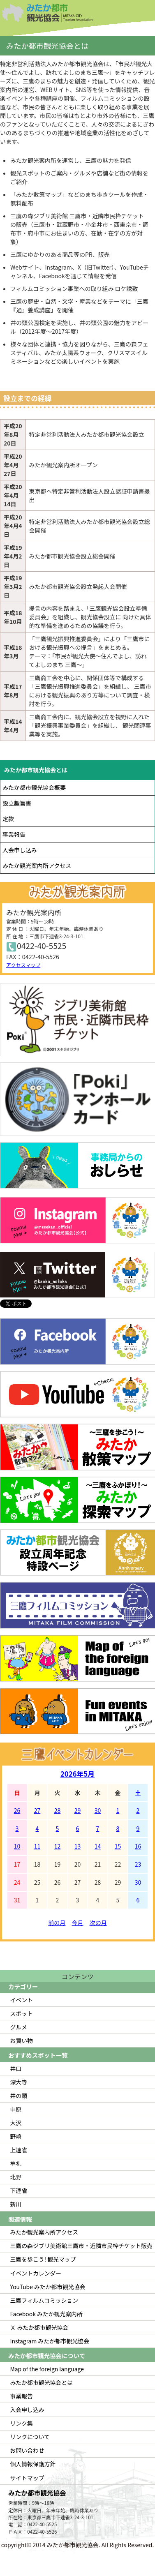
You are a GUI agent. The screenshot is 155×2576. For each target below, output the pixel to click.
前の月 (56, 1922)
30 (98, 1810)
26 (17, 1810)
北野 (16, 2177)
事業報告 (13, 834)
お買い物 (21, 2040)
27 (37, 1810)
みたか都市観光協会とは (35, 770)
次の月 (98, 1922)
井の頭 (19, 2095)
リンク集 (21, 2423)
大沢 (16, 2123)
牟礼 (16, 2163)
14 (98, 1846)
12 (57, 1846)
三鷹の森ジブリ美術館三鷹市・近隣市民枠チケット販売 (81, 2245)
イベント (21, 2000)
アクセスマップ (23, 964)
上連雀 (19, 2150)
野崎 (16, 2136)
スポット (21, 2013)
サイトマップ (27, 2478)
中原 (16, 2109)
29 (77, 1810)
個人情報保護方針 (33, 2464)
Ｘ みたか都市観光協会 (39, 2327)
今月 (77, 1922)
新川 (16, 2204)
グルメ (19, 2027)
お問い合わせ (27, 2450)
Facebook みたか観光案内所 (46, 2314)
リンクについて (30, 2437)
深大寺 (19, 2082)
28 (57, 1810)
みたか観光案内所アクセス (36, 865)
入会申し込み (19, 850)
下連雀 (19, 2190)
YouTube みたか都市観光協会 (48, 2287)
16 (138, 1846)
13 (77, 1846)
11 (37, 1846)
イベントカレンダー (36, 2273)
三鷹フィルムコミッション (44, 2300)
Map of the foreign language (47, 2369)
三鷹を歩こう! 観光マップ (43, 2259)
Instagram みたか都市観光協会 (50, 2341)
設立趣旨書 (16, 803)
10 (17, 1846)
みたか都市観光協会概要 (34, 787)
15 (118, 1846)
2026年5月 (77, 1774)
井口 (16, 2068)
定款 (8, 819)
